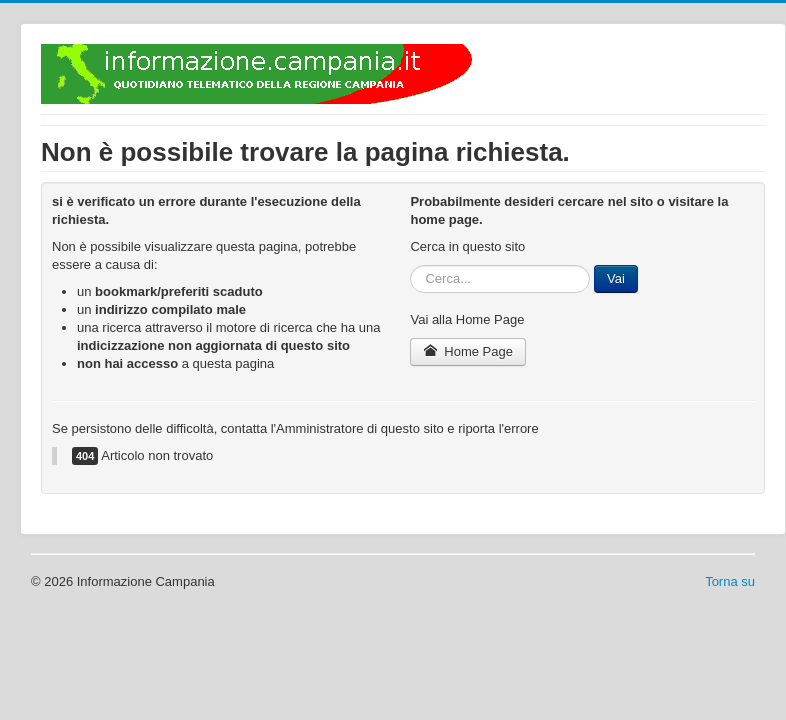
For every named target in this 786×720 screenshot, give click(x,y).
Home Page (468, 351)
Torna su (730, 581)
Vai (616, 278)
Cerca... (410, 265)
